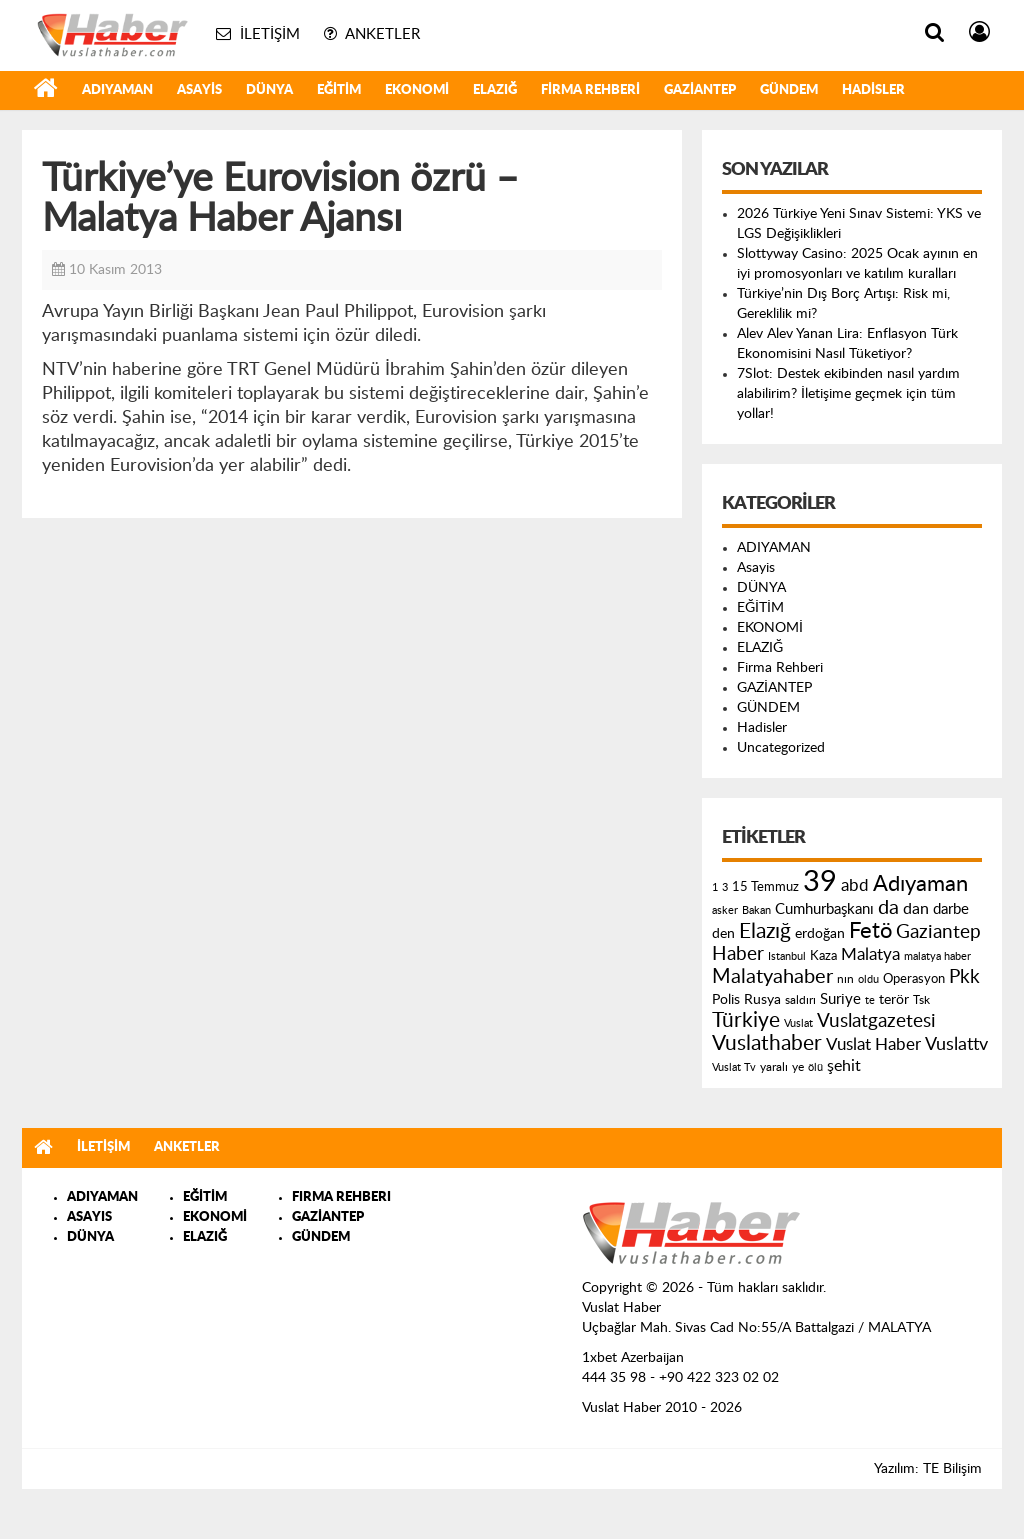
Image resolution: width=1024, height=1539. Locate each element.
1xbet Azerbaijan (633, 1358)
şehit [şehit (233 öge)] (844, 1066)
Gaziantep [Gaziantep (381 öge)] (938, 932)
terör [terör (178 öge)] (894, 1000)
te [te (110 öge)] (870, 1000)
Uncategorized (781, 748)
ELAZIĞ (495, 90)
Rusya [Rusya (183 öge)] (762, 1000)
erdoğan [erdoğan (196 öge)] (820, 933)
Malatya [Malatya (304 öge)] (870, 954)
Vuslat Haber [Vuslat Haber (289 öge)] (873, 1044)
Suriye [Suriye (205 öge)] (840, 999)
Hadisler (873, 90)
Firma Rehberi (590, 90)
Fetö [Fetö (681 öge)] (870, 931)
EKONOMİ (417, 90)
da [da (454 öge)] (888, 908)
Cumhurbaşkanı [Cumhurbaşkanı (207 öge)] (824, 909)
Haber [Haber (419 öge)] (738, 954)
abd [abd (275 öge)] (855, 886)
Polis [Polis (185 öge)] (726, 1000)
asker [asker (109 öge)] (725, 910)
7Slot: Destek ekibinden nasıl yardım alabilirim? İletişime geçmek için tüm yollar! (848, 394)
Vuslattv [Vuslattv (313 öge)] (956, 1044)
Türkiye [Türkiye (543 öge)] (746, 1020)
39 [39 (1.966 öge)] (820, 882)
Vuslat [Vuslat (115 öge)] (798, 1023)
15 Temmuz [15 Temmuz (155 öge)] (765, 887)
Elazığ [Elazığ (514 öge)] (765, 931)
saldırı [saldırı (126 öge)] (800, 1000)
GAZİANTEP (700, 90)
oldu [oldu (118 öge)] (868, 979)
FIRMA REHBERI (341, 1197)
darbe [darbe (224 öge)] (951, 909)
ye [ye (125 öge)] (798, 1067)
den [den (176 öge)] (723, 934)
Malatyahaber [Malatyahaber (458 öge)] (772, 977)
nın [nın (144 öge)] (845, 979)
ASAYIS (89, 1217)
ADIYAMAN (117, 90)
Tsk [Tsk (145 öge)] (921, 1000)
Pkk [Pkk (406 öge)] (964, 977)
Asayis (199, 90)
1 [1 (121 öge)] (715, 887)
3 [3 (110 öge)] (725, 887)
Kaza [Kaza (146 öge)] (823, 956)
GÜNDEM (789, 90)
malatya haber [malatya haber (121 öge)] (937, 956)
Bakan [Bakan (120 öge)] (756, 910)
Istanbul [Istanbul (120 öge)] (787, 956)
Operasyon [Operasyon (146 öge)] (914, 979)
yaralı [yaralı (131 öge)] (774, 1067)
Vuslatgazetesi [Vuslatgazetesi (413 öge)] (876, 1021)
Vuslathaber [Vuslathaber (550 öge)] (767, 1043)
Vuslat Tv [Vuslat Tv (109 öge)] (734, 1067)
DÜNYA (269, 90)
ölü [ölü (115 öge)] (815, 1067)
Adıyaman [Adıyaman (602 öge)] (920, 884)
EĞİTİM (339, 90)
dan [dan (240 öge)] (916, 909)
